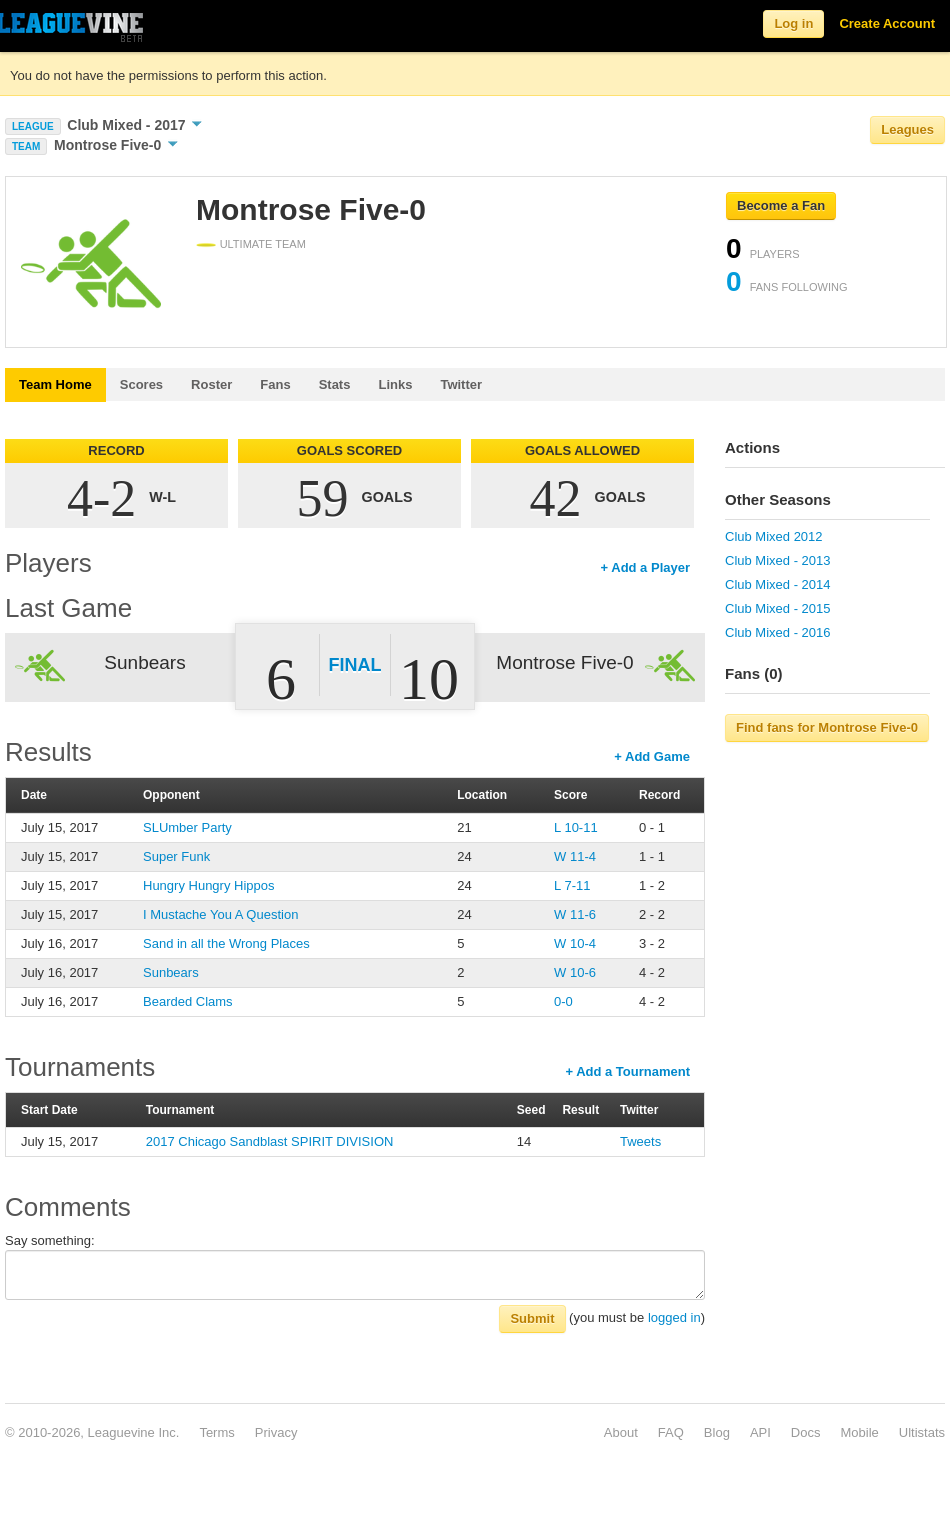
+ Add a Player (645, 567)
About (621, 1432)
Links (395, 384)
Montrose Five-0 (116, 145)
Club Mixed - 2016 (778, 632)
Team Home (55, 384)
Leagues (907, 129)
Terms (216, 1432)
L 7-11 (572, 885)
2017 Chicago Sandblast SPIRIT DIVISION (270, 1141)
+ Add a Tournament (627, 1071)
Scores (141, 384)
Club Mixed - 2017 (134, 125)
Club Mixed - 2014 (778, 584)
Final (355, 665)
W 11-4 (575, 856)
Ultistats (922, 1432)
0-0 (563, 1001)
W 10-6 (575, 972)
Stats (335, 384)
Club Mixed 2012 (774, 536)
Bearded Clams (188, 1001)
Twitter (461, 384)
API (760, 1432)
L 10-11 (576, 827)
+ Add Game (652, 756)
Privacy (276, 1432)
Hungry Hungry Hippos (209, 885)
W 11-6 (575, 914)
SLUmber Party (187, 827)
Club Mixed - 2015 (778, 608)
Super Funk (176, 856)
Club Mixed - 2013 (778, 560)
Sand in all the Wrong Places (226, 943)
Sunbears (171, 972)
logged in (674, 1317)
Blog (717, 1432)
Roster (211, 384)
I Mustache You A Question (220, 914)
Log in (793, 23)
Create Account (887, 23)
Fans (275, 384)
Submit (532, 1318)
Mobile (859, 1432)
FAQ (671, 1432)
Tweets (640, 1141)
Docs (806, 1432)
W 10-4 (575, 943)
